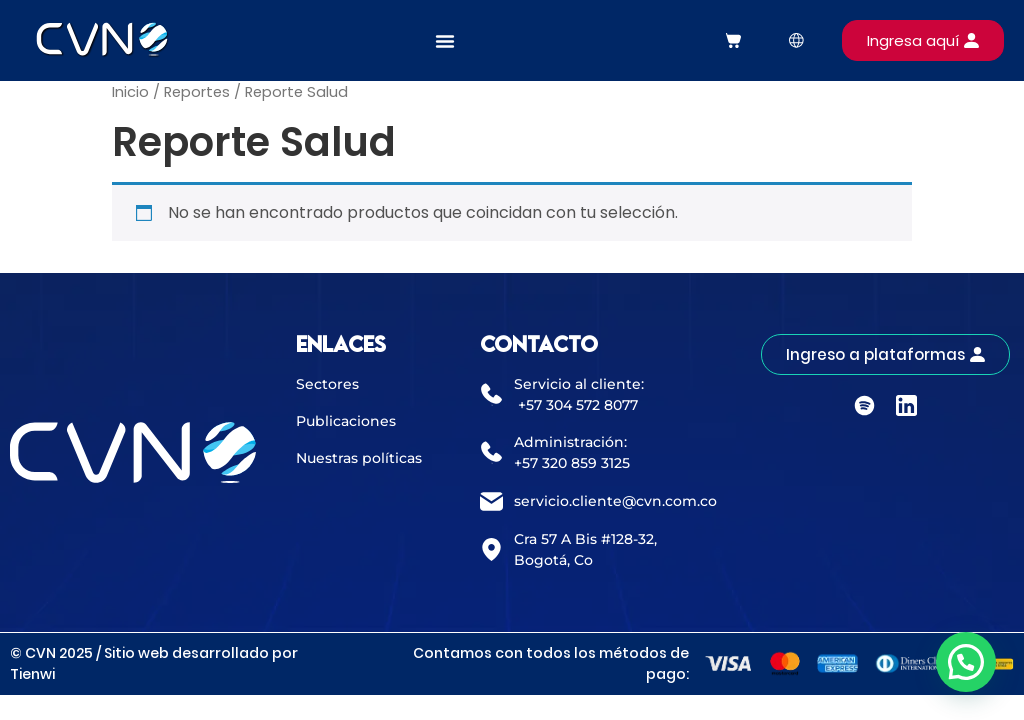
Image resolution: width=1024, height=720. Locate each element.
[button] (966, 662)
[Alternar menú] (445, 41)
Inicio (130, 92)
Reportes (197, 92)
